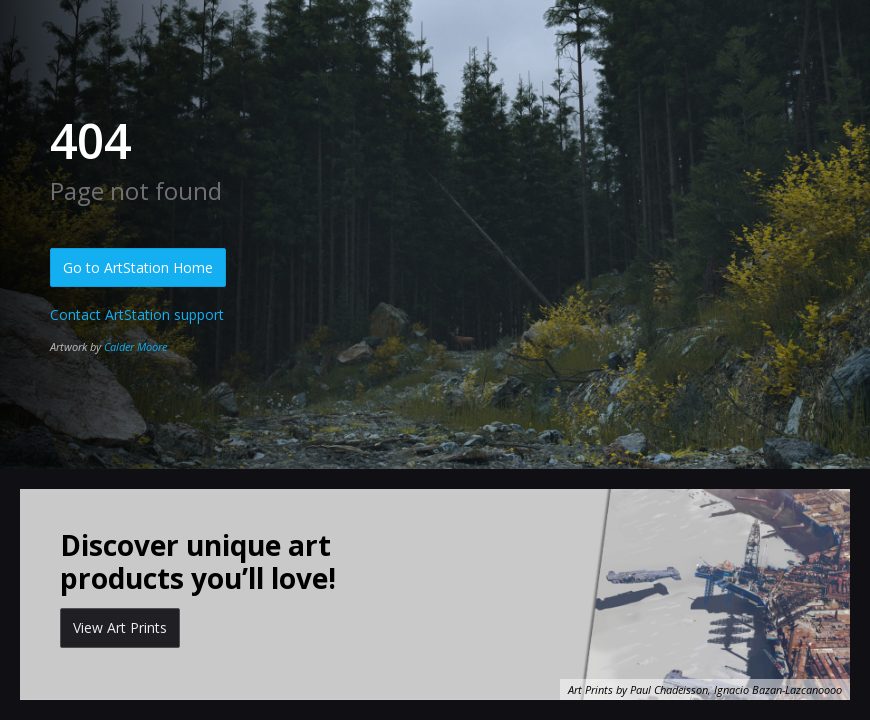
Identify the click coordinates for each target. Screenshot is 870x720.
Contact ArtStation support (137, 314)
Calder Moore (135, 346)
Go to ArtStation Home (138, 267)
